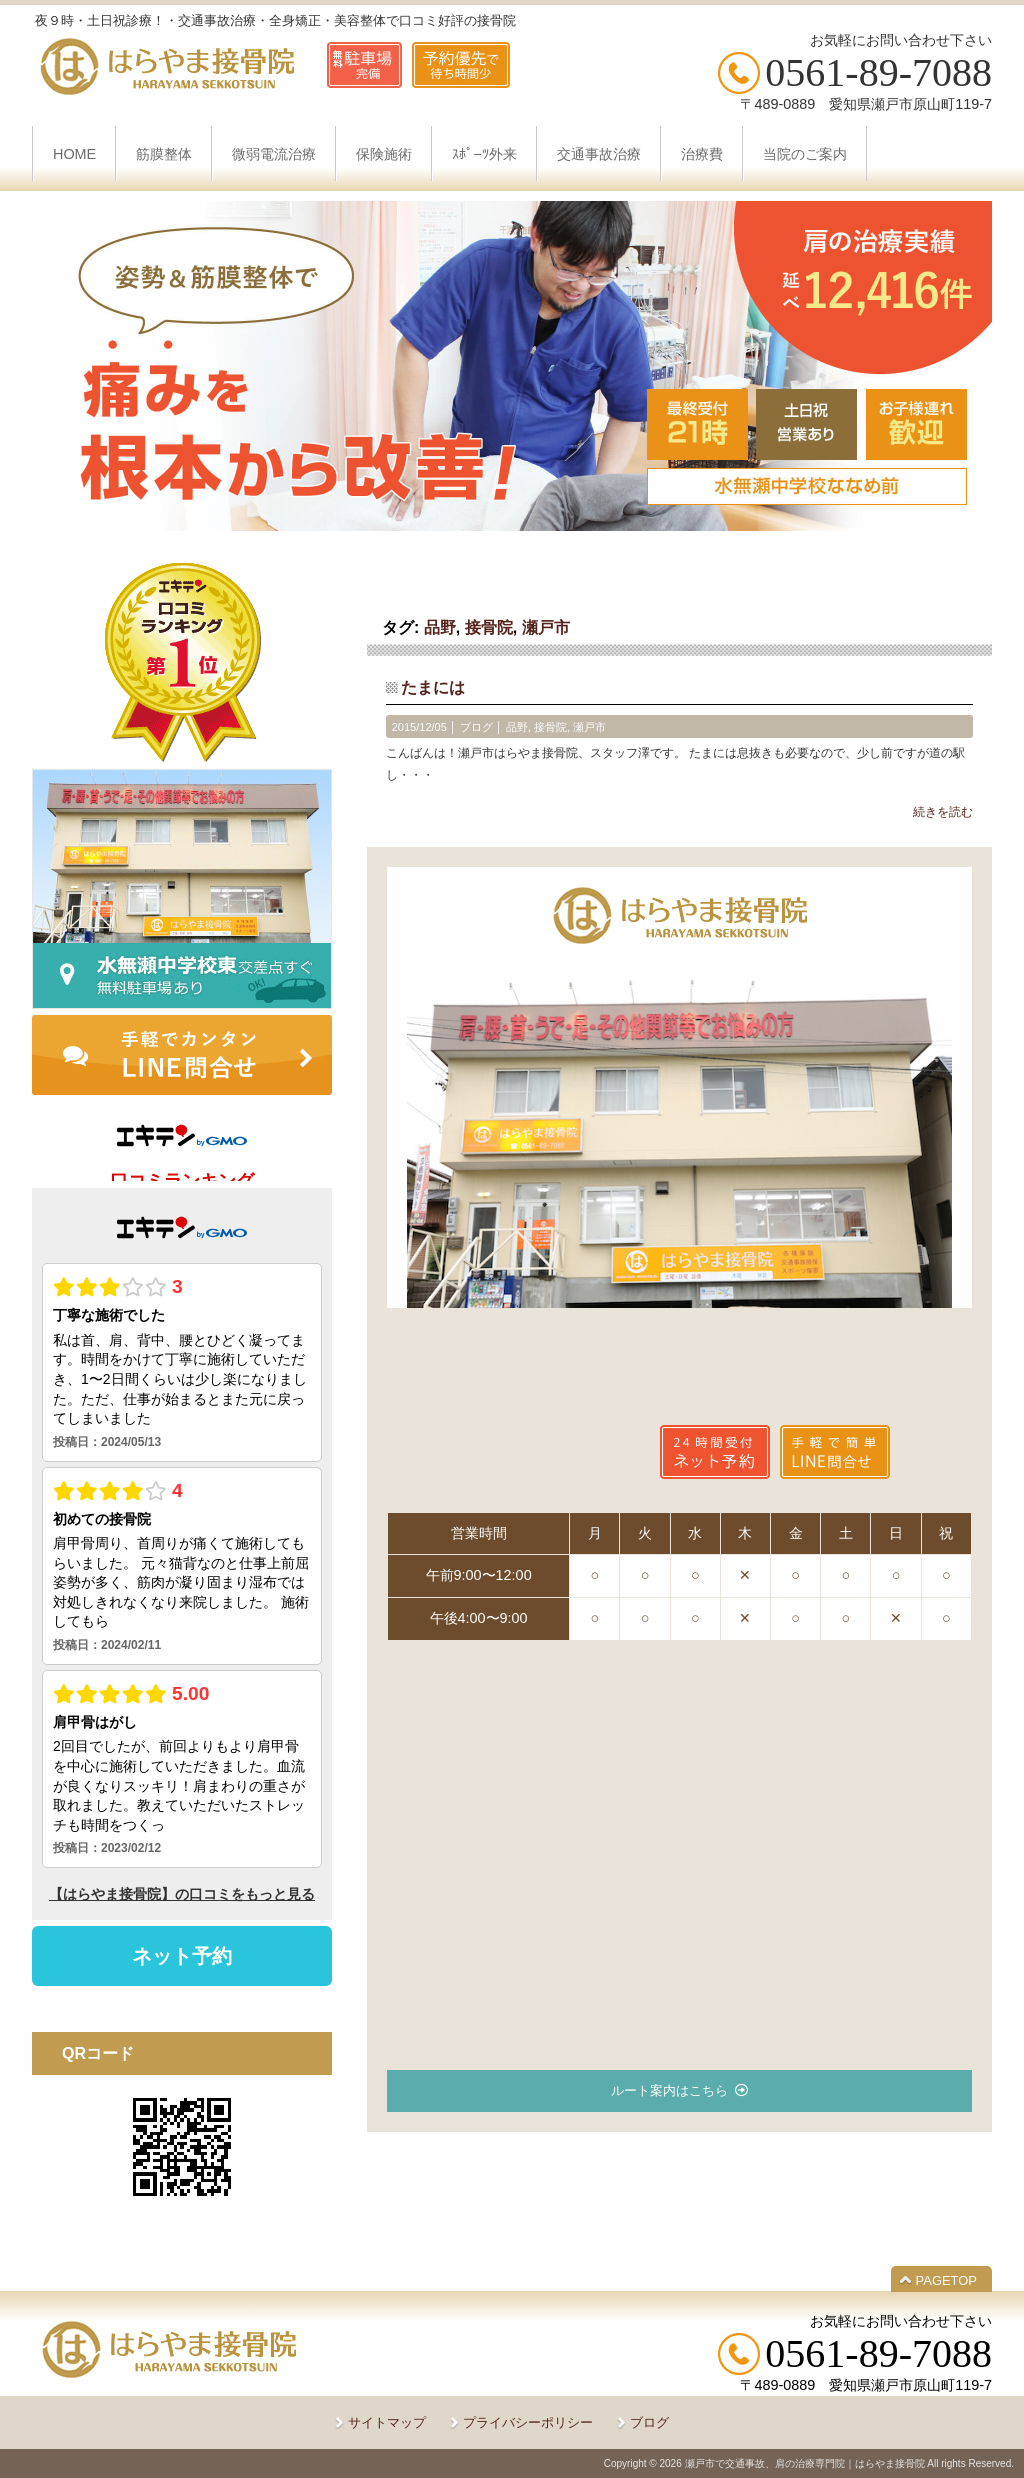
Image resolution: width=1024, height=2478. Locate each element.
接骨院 (489, 627)
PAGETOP (946, 2280)
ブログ (476, 727)
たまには (433, 687)
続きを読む (943, 812)
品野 (440, 627)
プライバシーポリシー (528, 2422)
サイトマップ (387, 2422)
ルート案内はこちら (669, 2090)
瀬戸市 (546, 627)
